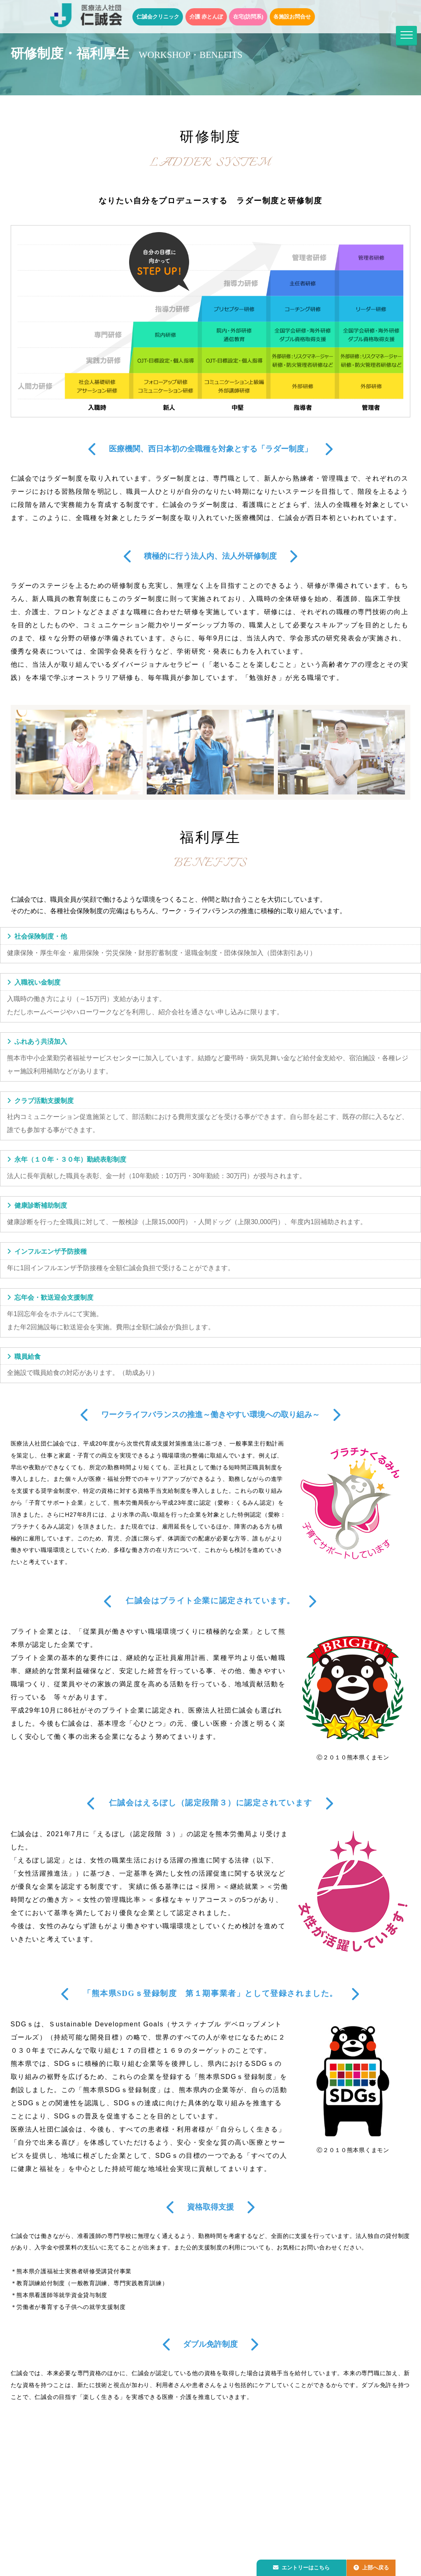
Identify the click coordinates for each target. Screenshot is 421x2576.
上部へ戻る (375, 2566)
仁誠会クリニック (157, 17)
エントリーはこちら (303, 2566)
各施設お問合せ (292, 17)
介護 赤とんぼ (206, 17)
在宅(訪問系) (248, 17)
